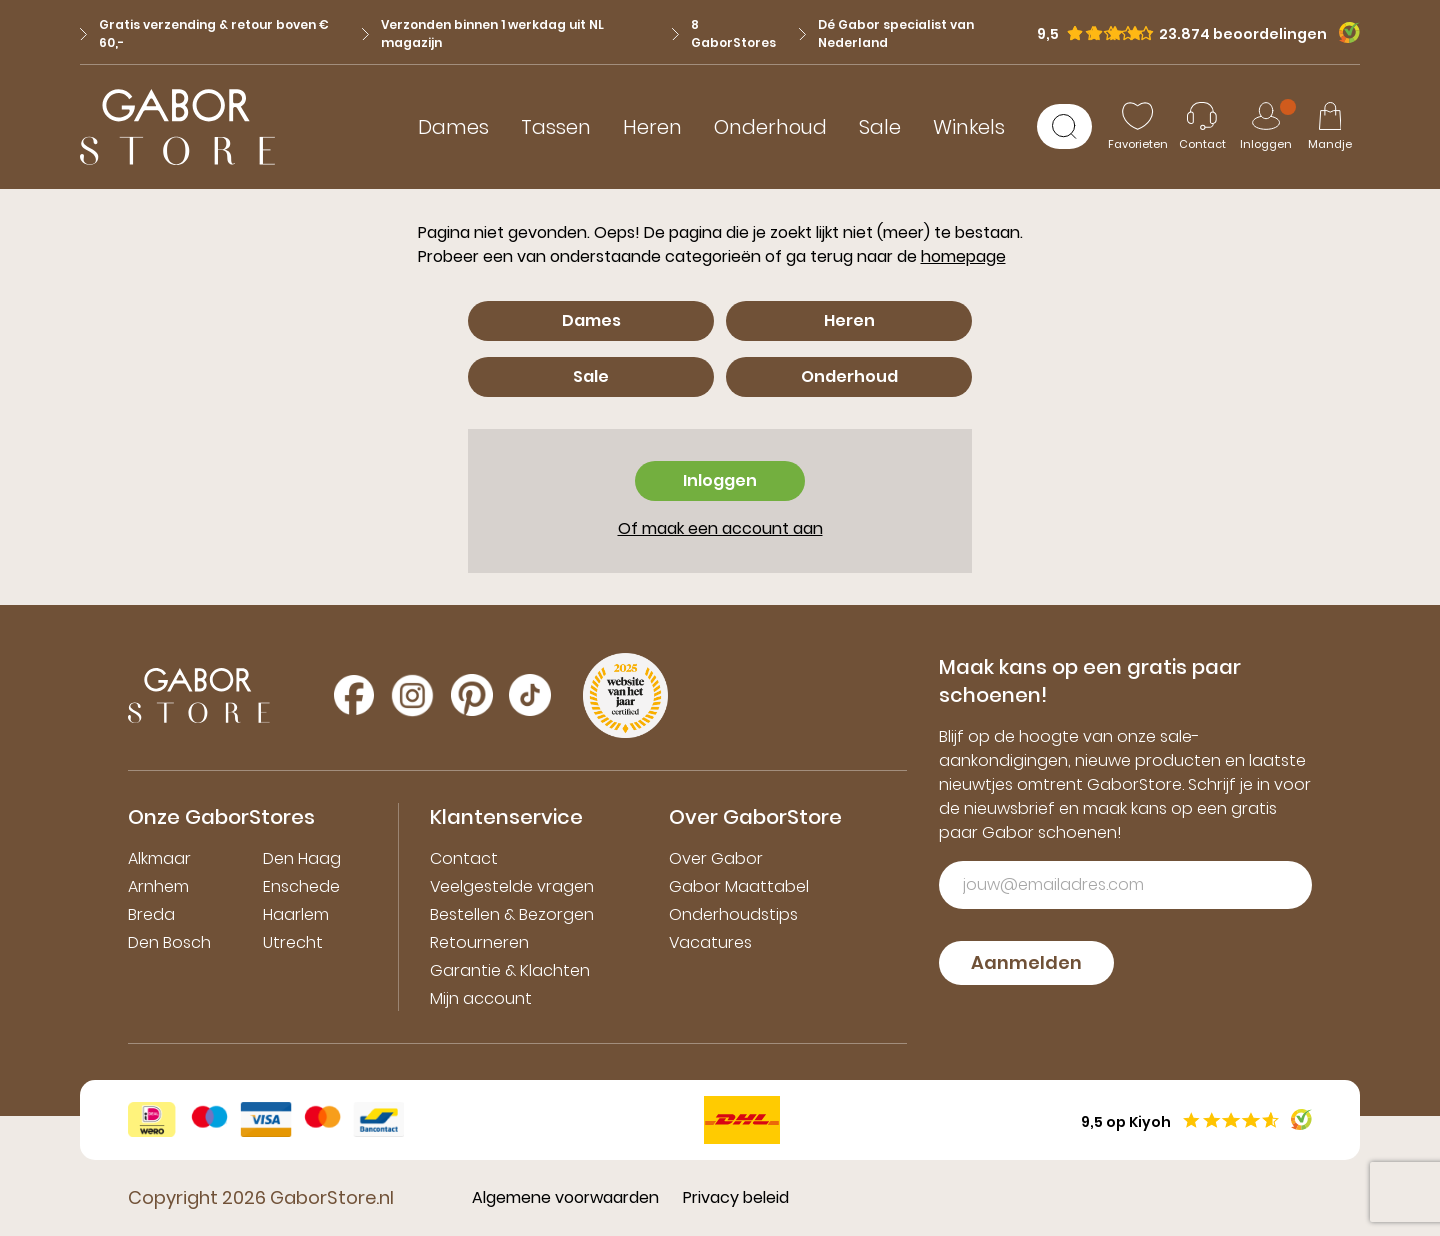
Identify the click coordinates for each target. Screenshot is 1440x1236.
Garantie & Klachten (510, 970)
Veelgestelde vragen (512, 886)
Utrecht (293, 942)
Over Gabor (716, 858)
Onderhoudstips (733, 914)
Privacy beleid (736, 1197)
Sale (880, 127)
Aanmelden (1026, 962)
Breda (151, 914)
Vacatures (710, 942)
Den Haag (302, 858)
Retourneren (479, 942)
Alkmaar (159, 858)
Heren (652, 127)
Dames (453, 127)
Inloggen (720, 480)
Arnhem (158, 886)
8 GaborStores (724, 33)
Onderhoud (770, 127)
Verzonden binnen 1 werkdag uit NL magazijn (483, 33)
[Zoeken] (1064, 126)
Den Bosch (169, 942)
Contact (464, 858)
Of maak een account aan (720, 528)
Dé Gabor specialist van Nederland (886, 33)
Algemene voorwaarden (565, 1197)
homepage (963, 256)
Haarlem (296, 914)
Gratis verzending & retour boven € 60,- (204, 33)
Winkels (969, 127)
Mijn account (481, 998)
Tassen (556, 127)
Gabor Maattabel (739, 886)
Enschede (301, 886)
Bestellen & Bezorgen (512, 914)
